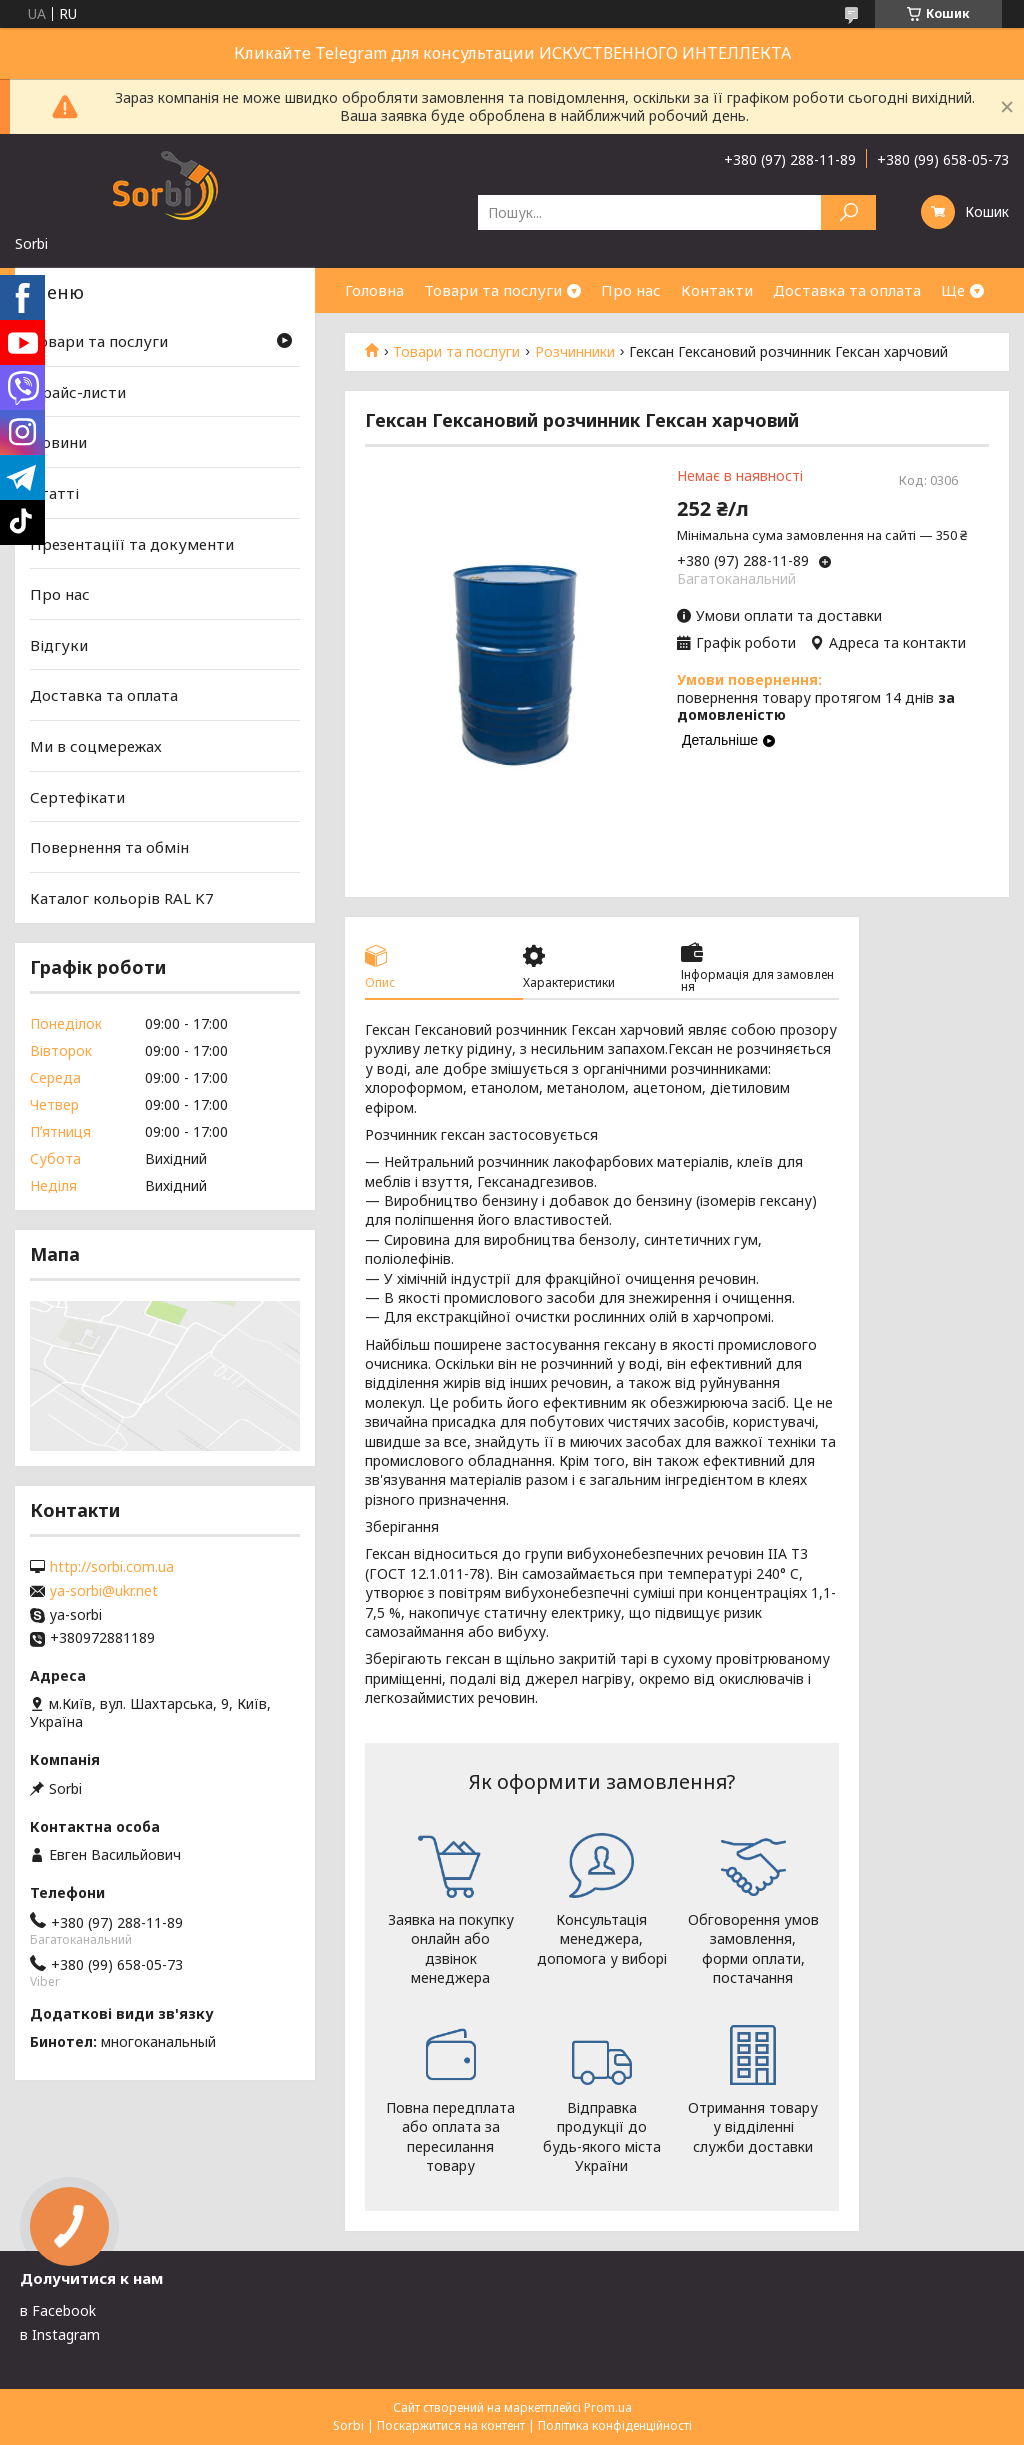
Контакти (717, 290)
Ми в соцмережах (96, 746)
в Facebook (58, 2310)
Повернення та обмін (109, 847)
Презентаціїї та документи (132, 543)
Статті (54, 493)
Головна (374, 290)
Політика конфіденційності (615, 2425)
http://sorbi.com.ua (112, 1567)
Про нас (631, 290)
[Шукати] (848, 212)
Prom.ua (608, 2407)
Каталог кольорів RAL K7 (122, 898)
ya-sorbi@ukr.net (104, 1591)
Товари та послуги (493, 290)
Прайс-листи (78, 392)
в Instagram (60, 2334)
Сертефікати (77, 797)
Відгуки (59, 645)
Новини (58, 442)
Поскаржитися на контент (451, 2425)
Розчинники (575, 352)
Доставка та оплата (847, 290)
